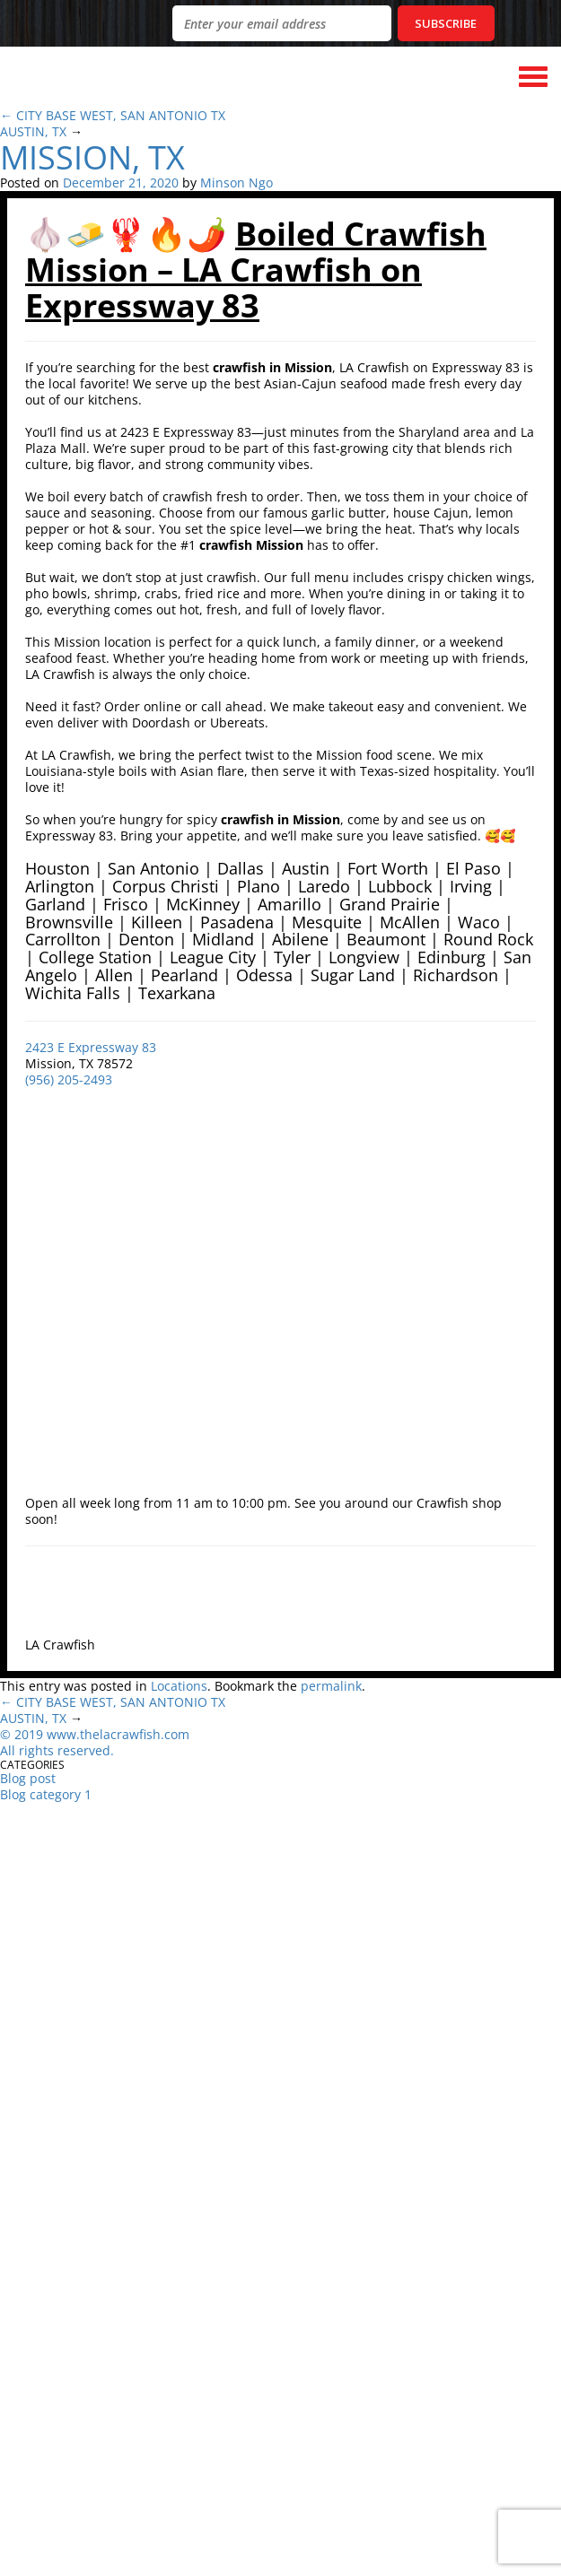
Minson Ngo (236, 182)
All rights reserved (55, 1750)
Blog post (28, 1778)
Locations (179, 1685)
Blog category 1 (46, 1794)
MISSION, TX (92, 157)
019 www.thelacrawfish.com (105, 1734)
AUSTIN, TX (33, 131)
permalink (331, 1685)
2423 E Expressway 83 (90, 1047)
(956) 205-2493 (68, 1079)
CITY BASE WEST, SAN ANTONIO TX (120, 115)
